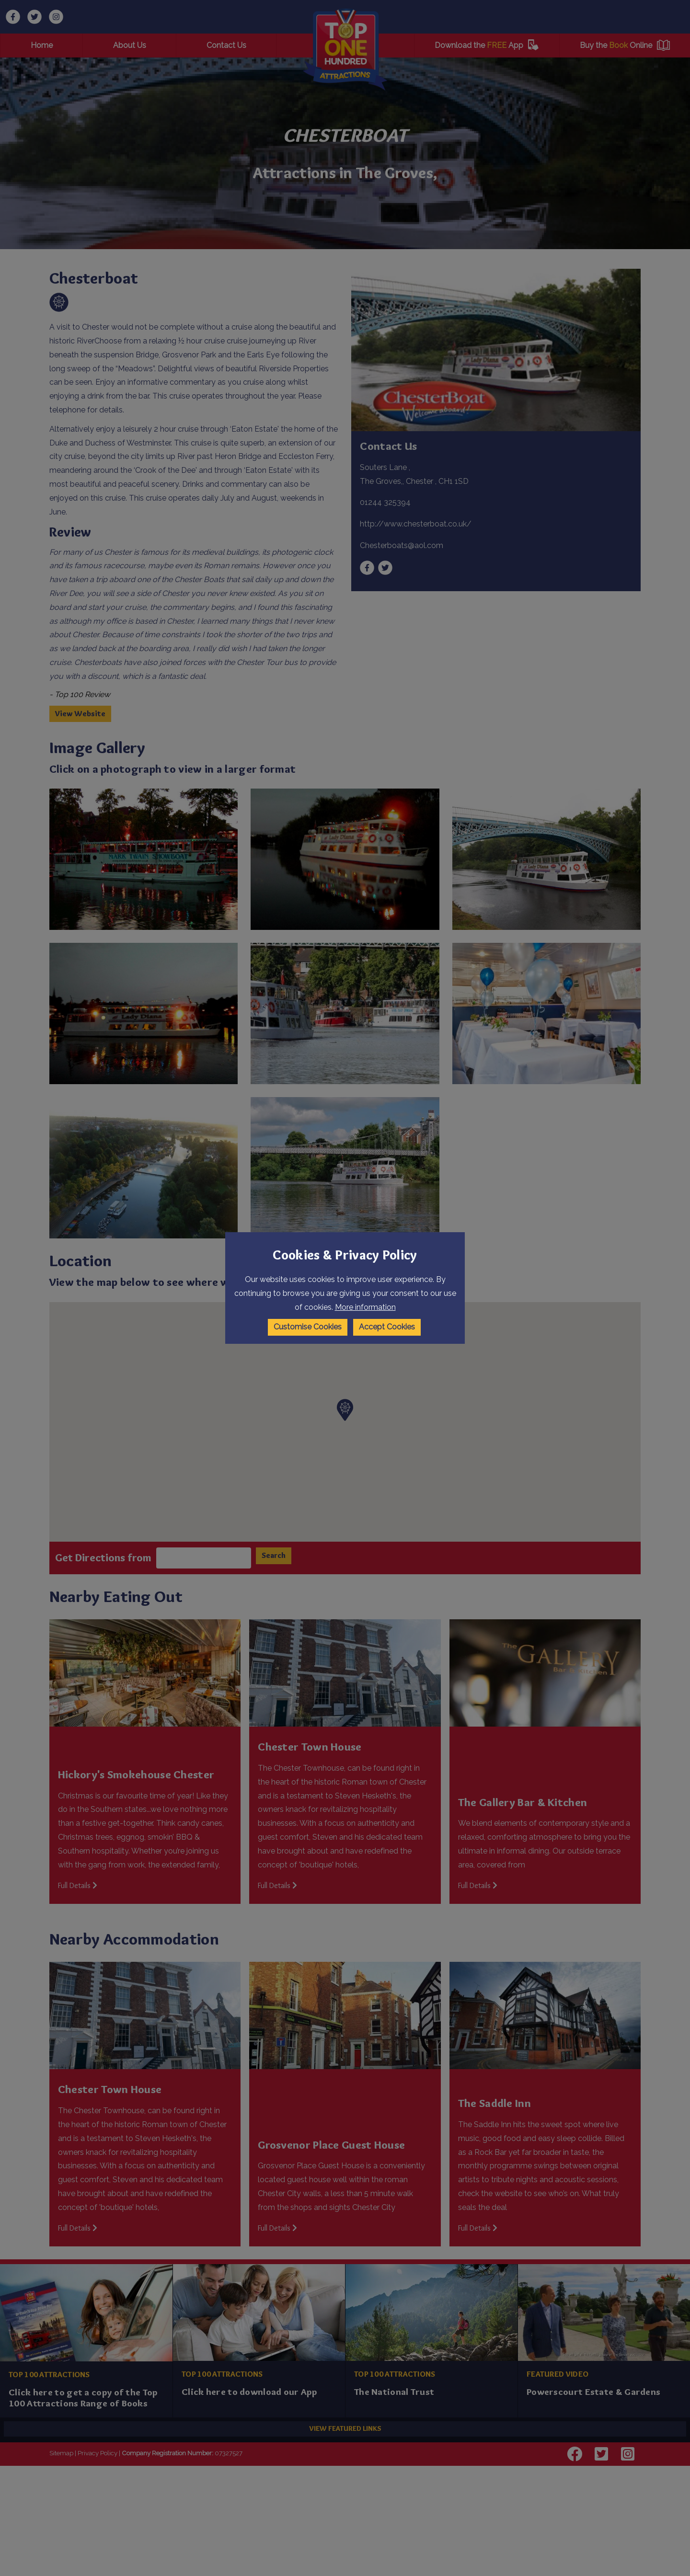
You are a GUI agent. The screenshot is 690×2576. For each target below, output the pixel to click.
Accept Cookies (387, 1326)
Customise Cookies (308, 1326)
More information (365, 1307)
